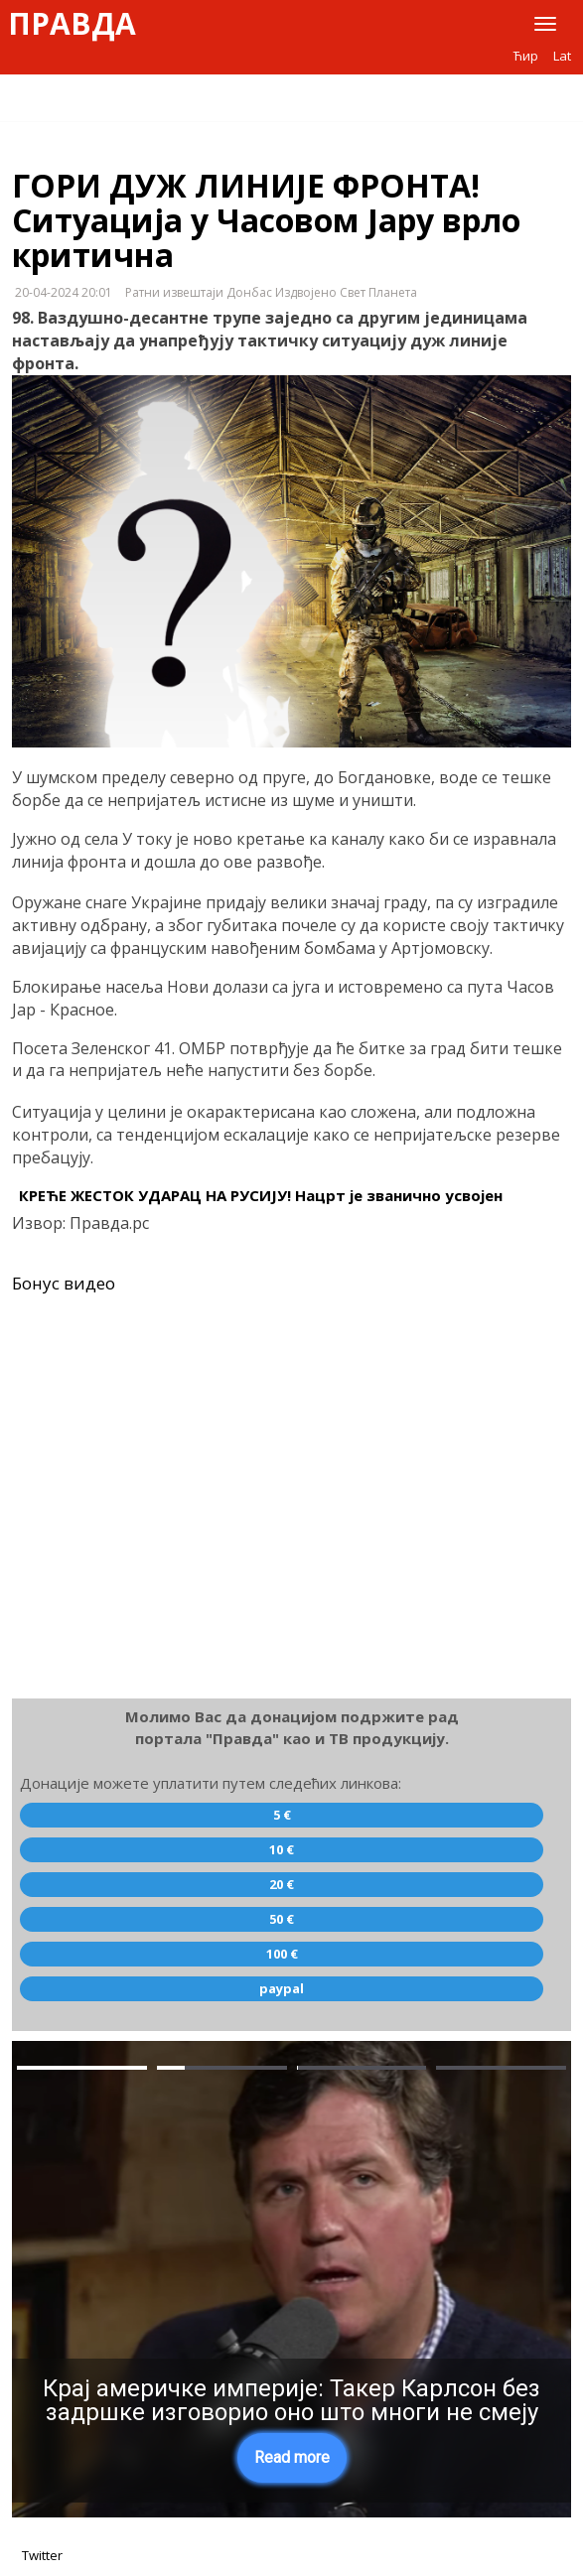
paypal (281, 1988)
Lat (562, 56)
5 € (282, 1815)
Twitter (42, 2555)
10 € (281, 1849)
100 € (282, 1954)
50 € (281, 1919)
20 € (281, 1884)
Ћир (525, 56)
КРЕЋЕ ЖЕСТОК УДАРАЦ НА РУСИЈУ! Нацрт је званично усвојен (261, 1195)
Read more (292, 2457)
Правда (72, 24)
